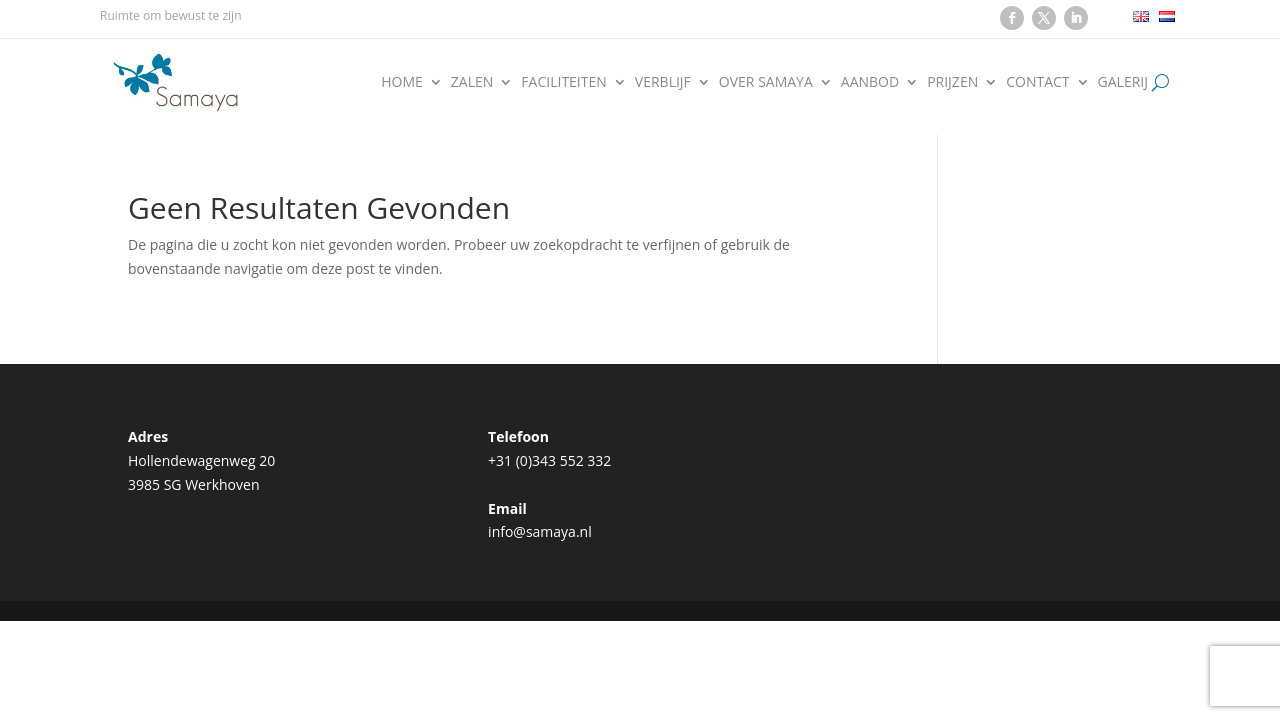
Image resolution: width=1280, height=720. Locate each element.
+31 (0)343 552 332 (549, 460)
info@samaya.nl (540, 531)
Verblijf (663, 81)
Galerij (1123, 81)
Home (402, 81)
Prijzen (952, 81)
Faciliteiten (563, 81)
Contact (1037, 81)
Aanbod (870, 81)
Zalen (472, 81)
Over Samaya (766, 81)
